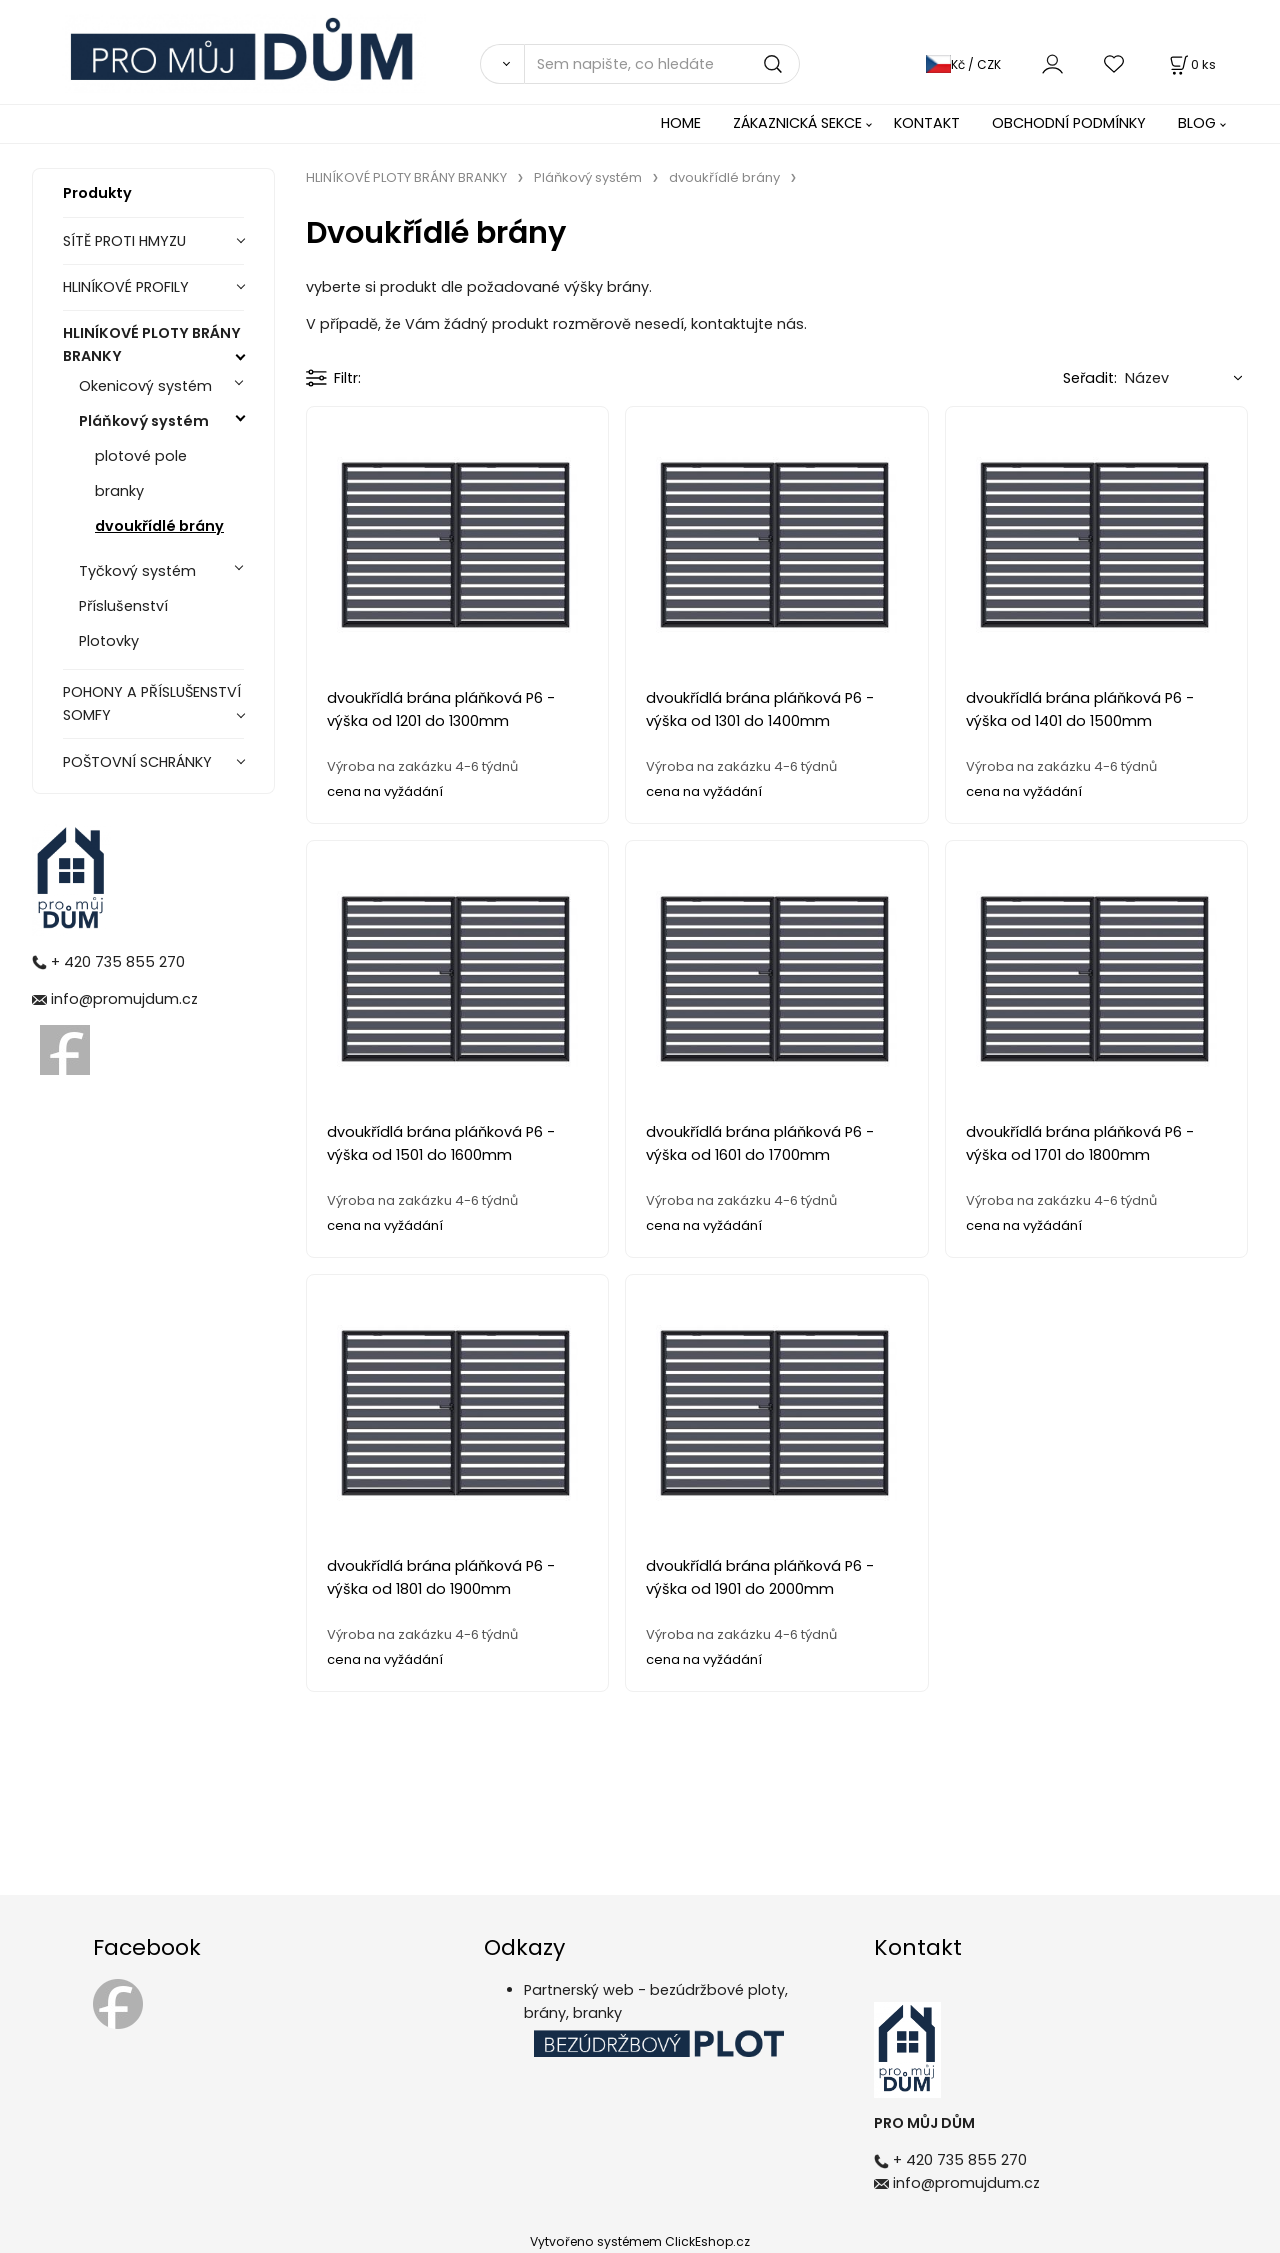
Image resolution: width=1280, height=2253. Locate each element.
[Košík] (1191, 64)
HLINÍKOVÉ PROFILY (126, 287)
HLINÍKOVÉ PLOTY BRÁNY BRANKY (152, 344)
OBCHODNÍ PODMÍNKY (1069, 123)
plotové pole (141, 456)
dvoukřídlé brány (159, 526)
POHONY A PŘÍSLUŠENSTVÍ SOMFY (152, 703)
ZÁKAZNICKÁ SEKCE (797, 123)
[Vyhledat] (502, 64)
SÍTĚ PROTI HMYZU (124, 241)
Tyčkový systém (137, 571)
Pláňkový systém (144, 421)
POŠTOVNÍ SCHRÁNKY (137, 762)
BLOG (1197, 123)
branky (119, 491)
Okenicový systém (145, 386)
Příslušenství (123, 606)
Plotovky (109, 641)
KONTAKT (927, 123)
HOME (681, 123)
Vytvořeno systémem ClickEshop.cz (640, 2241)
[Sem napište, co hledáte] (662, 64)
